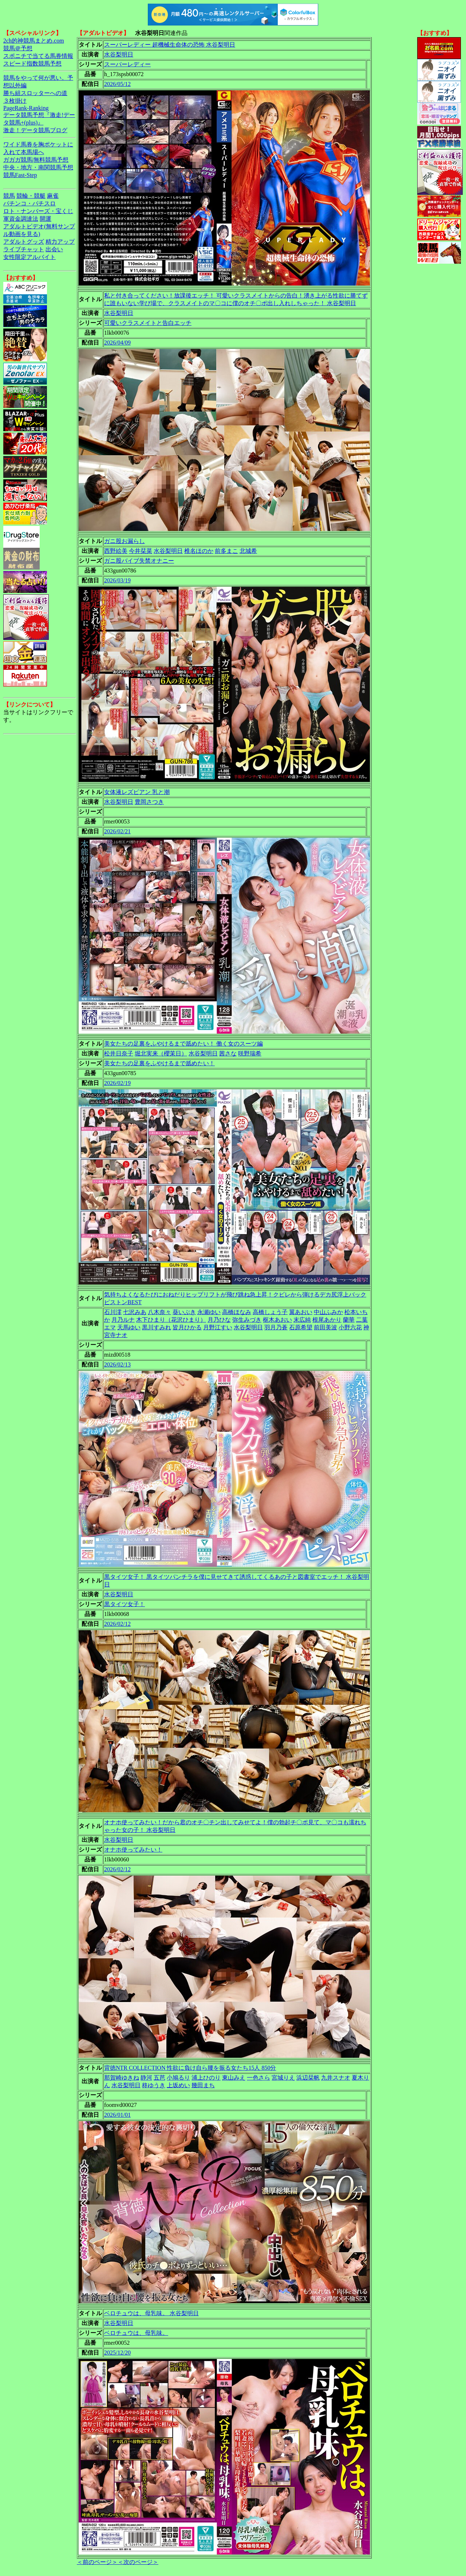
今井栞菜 (140, 551)
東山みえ (233, 2077)
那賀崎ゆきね (121, 2077)
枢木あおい (277, 1320)
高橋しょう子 (270, 1312)
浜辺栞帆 (308, 2077)
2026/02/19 (117, 1083)
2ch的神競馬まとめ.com (33, 41)
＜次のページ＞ (138, 2562)
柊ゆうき (153, 2085)
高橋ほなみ (236, 1312)
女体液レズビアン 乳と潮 (137, 792)
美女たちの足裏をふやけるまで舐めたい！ (159, 1063)
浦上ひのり (206, 2077)
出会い (54, 249)
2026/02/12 (117, 1624)
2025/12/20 (117, 2352)
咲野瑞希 (249, 1053)
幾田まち (203, 2085)
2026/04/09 (117, 342)
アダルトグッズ (23, 242)
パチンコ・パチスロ (29, 203)
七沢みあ (134, 1312)
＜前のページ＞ (97, 2562)
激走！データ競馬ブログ (35, 130)
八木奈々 (159, 1312)
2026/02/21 (117, 831)
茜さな (228, 1053)
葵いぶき (184, 1312)
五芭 (159, 2077)
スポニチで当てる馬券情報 (38, 56)
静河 (146, 2077)
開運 (45, 219)
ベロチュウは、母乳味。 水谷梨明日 (151, 2313)
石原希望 (300, 1327)
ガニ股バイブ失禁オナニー (139, 561)
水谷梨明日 (118, 54)
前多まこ (226, 551)
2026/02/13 (117, 1364)
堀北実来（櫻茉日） (161, 1053)
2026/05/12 (117, 84)
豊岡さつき (149, 802)
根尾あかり (326, 1320)
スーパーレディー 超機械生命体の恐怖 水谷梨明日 (169, 45)
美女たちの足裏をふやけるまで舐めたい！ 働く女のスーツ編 (183, 1044)
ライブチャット (23, 249)
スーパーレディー (127, 64)
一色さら (258, 2077)
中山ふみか (328, 1312)
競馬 (9, 196)
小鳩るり (178, 2077)
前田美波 (325, 1327)
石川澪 (113, 1312)
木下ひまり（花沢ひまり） (171, 1320)
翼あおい (300, 1312)
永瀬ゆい (209, 1312)
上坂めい (178, 2085)
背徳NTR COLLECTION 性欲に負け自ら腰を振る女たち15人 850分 (190, 2068)
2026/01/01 (117, 2115)
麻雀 (53, 196)
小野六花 (350, 1327)
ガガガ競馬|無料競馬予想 (35, 160)
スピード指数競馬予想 (32, 63)
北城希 (248, 551)
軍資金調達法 (20, 219)
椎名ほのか (198, 551)
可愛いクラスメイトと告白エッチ (147, 323)
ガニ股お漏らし (124, 541)
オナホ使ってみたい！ (133, 1850)
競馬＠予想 (17, 48)
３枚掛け (15, 101)
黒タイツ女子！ (124, 1604)
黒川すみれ (156, 1327)
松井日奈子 (118, 1053)
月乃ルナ (123, 1320)
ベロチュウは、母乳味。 (136, 2333)
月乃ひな (219, 1320)
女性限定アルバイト (29, 257)
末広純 (302, 1320)
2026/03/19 (117, 580)
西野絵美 (115, 551)
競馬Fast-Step (20, 175)
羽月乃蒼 (276, 1327)
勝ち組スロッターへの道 (35, 93)
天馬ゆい (129, 1327)
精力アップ (60, 242)
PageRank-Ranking (25, 108)
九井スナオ (335, 2077)
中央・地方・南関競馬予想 (38, 167)
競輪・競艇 (31, 196)
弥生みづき (246, 1320)
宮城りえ (283, 2077)
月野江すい (217, 1327)
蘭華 (349, 1320)
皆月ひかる (187, 1327)
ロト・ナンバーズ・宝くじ (38, 211)
